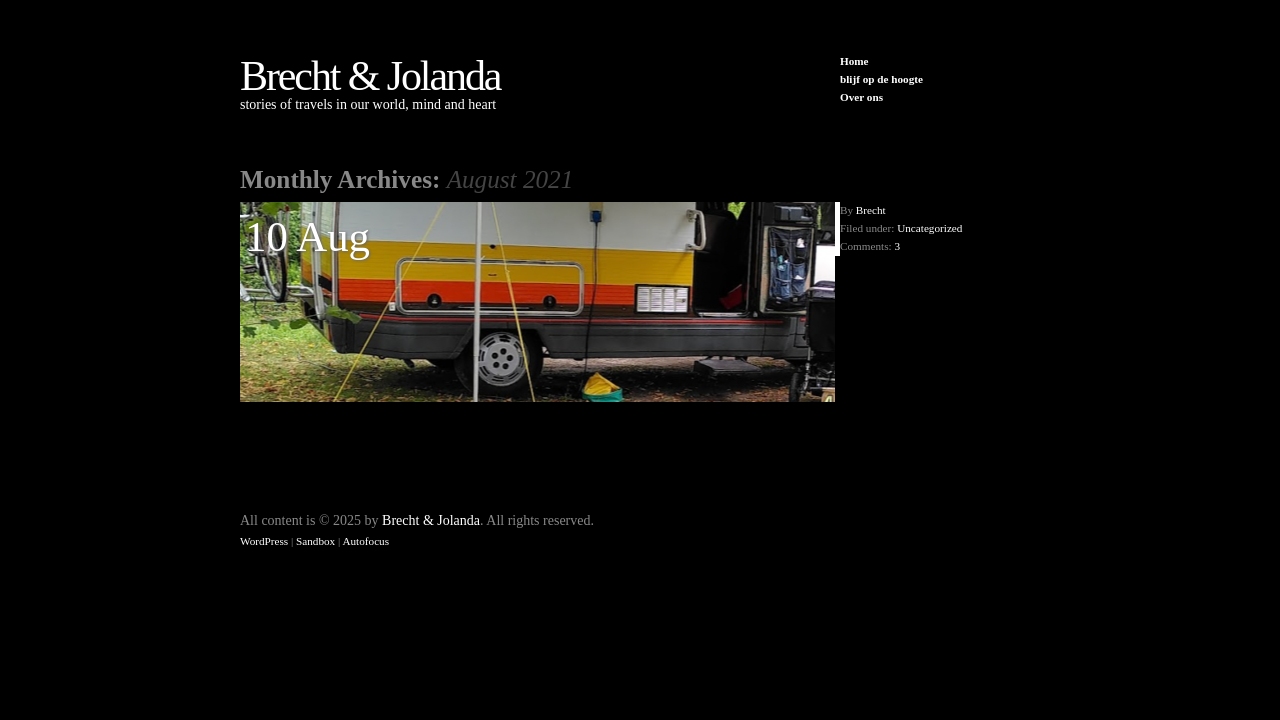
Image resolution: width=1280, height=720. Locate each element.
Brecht (871, 210)
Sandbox (315, 541)
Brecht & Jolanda (370, 76)
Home (854, 61)
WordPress (264, 541)
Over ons (861, 97)
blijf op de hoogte (881, 79)
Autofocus (365, 541)
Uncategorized (929, 228)
